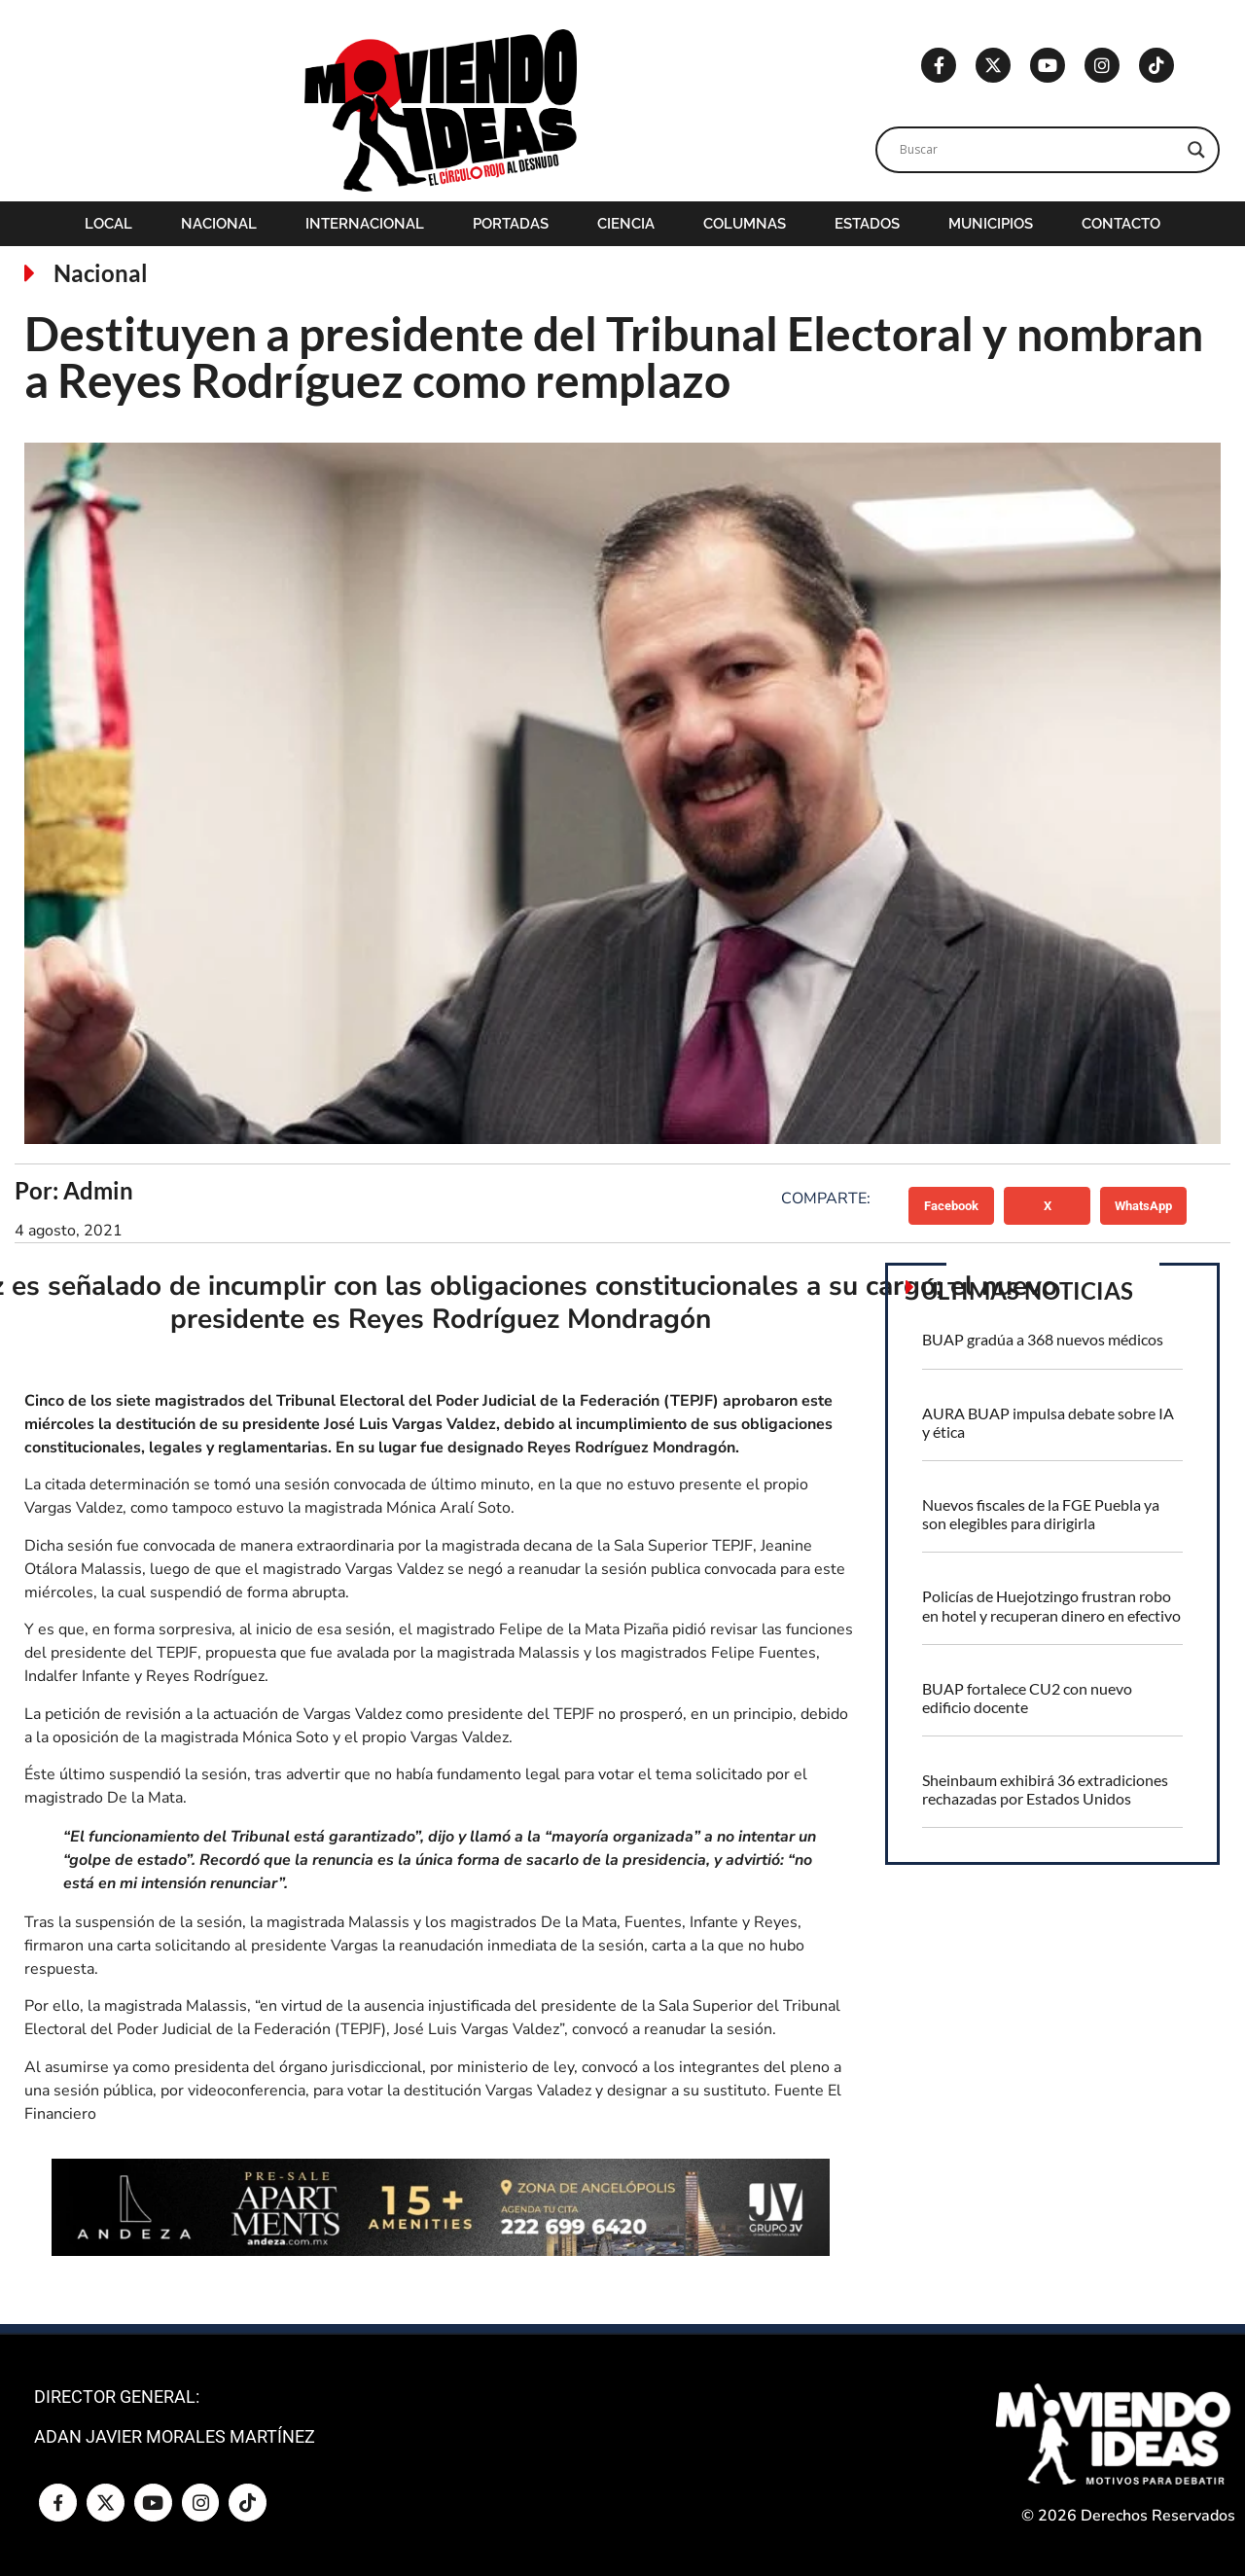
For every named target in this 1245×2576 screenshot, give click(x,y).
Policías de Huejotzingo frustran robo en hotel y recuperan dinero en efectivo (1051, 1605)
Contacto (1121, 224)
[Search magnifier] (1196, 149)
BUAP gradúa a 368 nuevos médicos (1042, 1339)
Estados (867, 224)
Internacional (364, 224)
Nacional (219, 224)
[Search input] (1039, 149)
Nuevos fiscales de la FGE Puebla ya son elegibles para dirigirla (1040, 1513)
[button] (951, 1205)
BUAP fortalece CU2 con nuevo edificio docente (1027, 1697)
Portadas (511, 224)
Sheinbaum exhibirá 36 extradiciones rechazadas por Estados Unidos (1045, 1789)
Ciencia (626, 224)
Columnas (744, 224)
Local (108, 224)
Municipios (990, 224)
